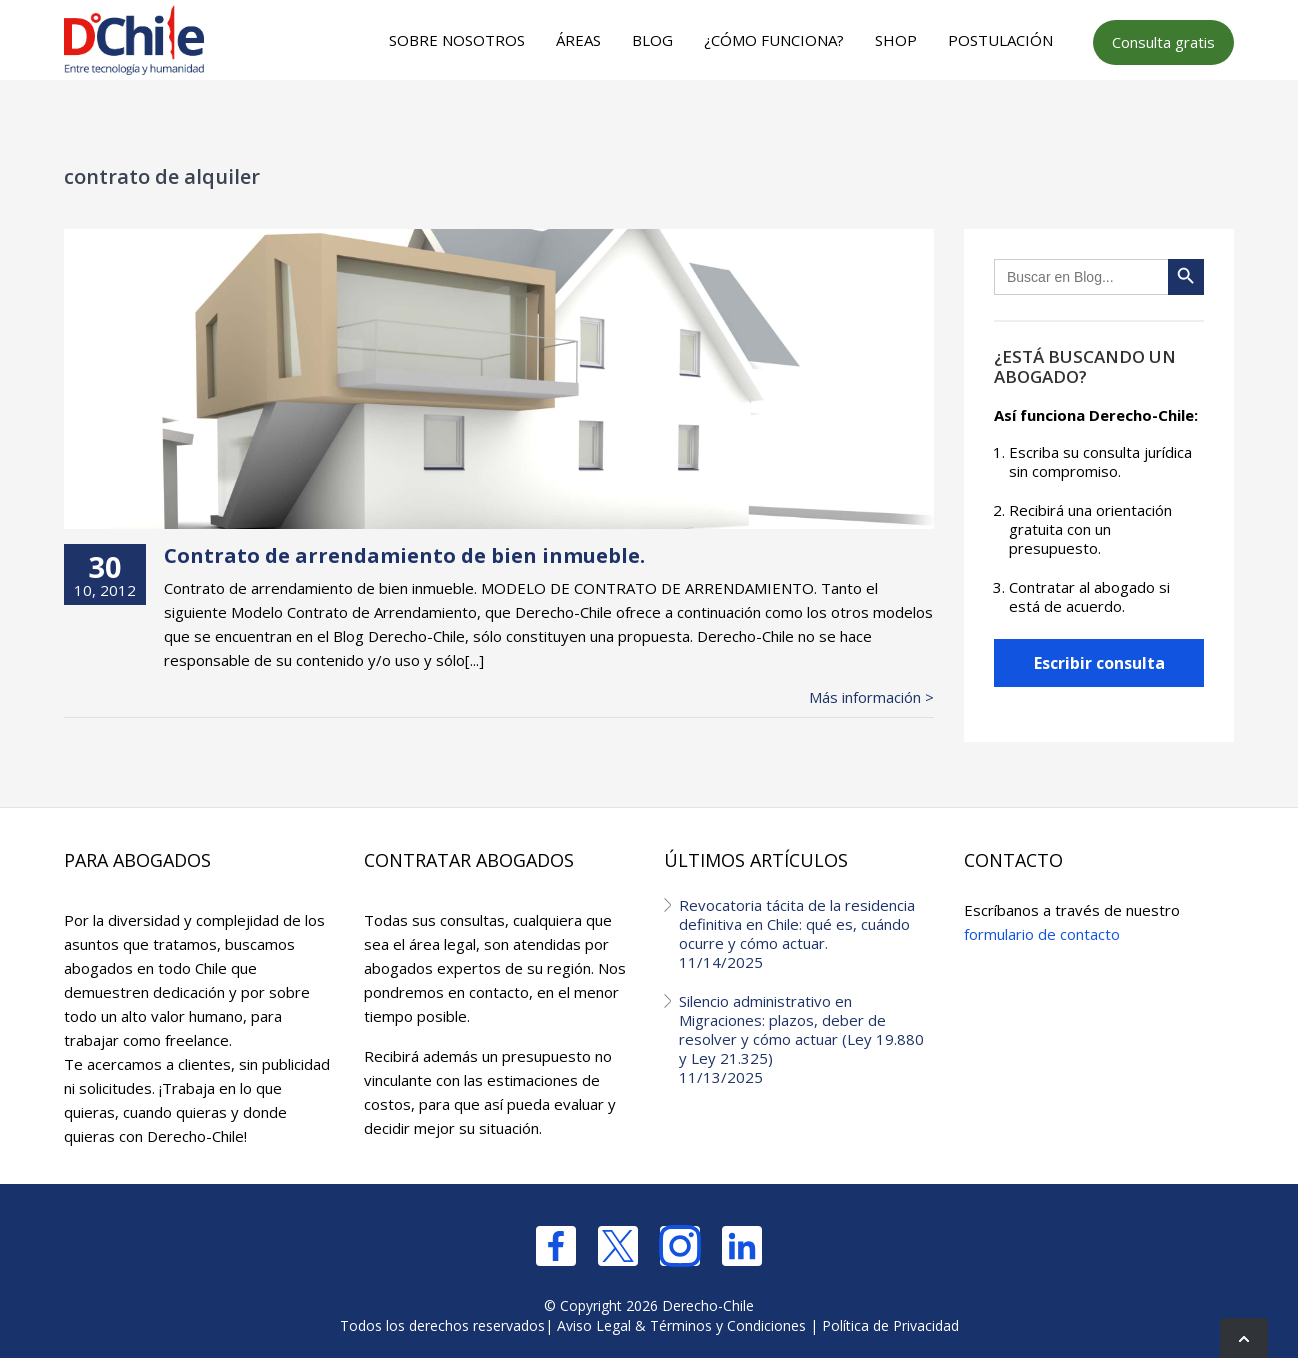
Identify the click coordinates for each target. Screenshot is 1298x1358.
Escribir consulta (1099, 663)
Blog (652, 40)
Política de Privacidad (890, 1325)
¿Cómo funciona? (774, 40)
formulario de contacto (1042, 934)
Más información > (871, 697)
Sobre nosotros (457, 40)
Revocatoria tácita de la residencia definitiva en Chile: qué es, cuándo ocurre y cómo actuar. (806, 933)
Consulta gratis (1163, 42)
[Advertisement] (646, 121)
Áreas (578, 40)
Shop (896, 40)
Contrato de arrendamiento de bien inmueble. (404, 555)
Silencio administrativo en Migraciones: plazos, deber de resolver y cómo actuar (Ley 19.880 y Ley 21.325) (806, 1039)
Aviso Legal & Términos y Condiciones (681, 1325)
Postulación (1000, 40)
